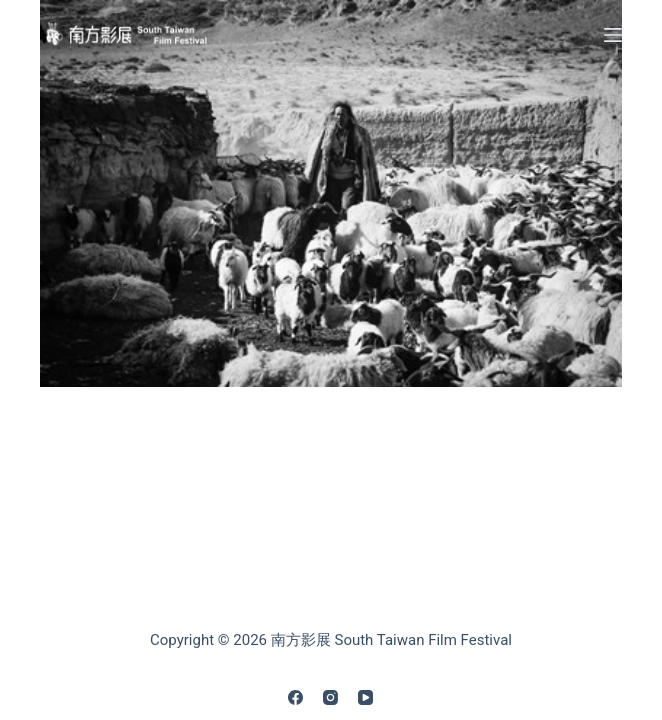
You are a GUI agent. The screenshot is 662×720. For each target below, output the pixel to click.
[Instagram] (330, 697)
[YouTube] (365, 697)
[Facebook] (295, 697)
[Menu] (613, 35)
